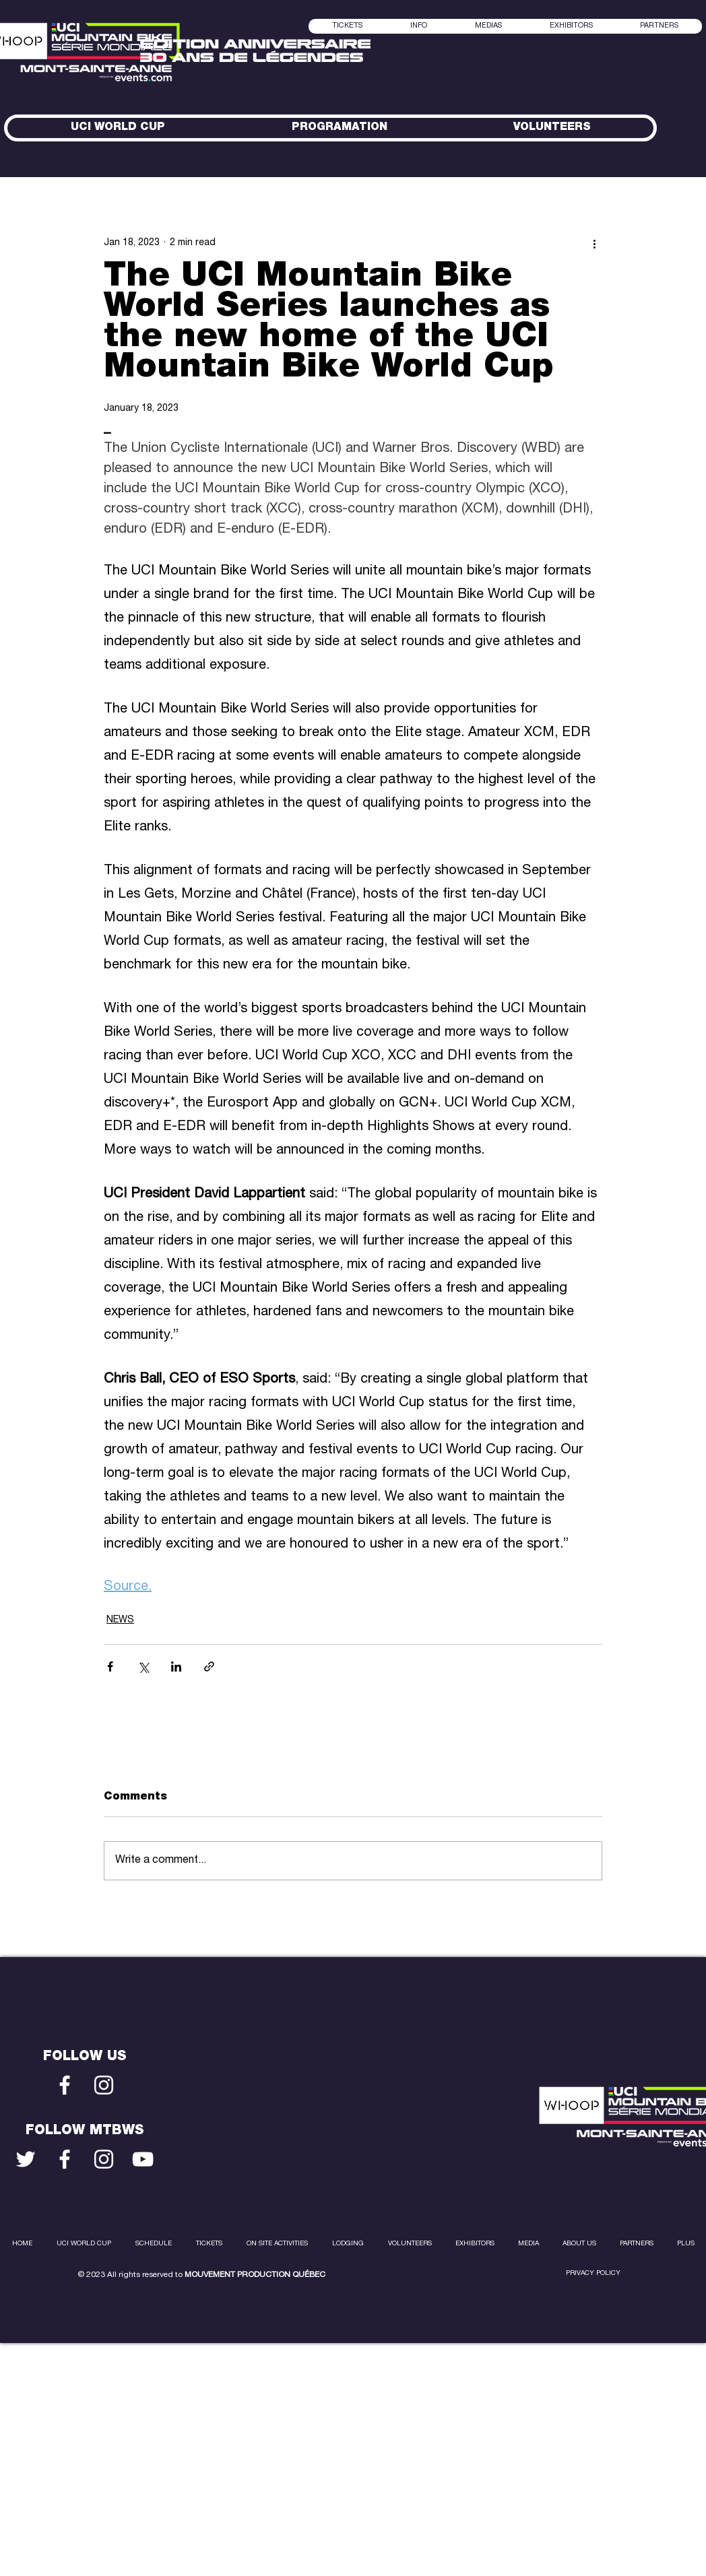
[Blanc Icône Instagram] (104, 2085)
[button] (488, 26)
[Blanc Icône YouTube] (143, 2159)
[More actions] (594, 243)
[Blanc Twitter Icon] (25, 2159)
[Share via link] (209, 1666)
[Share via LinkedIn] (176, 1666)
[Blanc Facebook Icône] (64, 2085)
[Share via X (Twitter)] (143, 1666)
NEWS (120, 1620)
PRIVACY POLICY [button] (593, 2273)
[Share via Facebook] (110, 1666)
